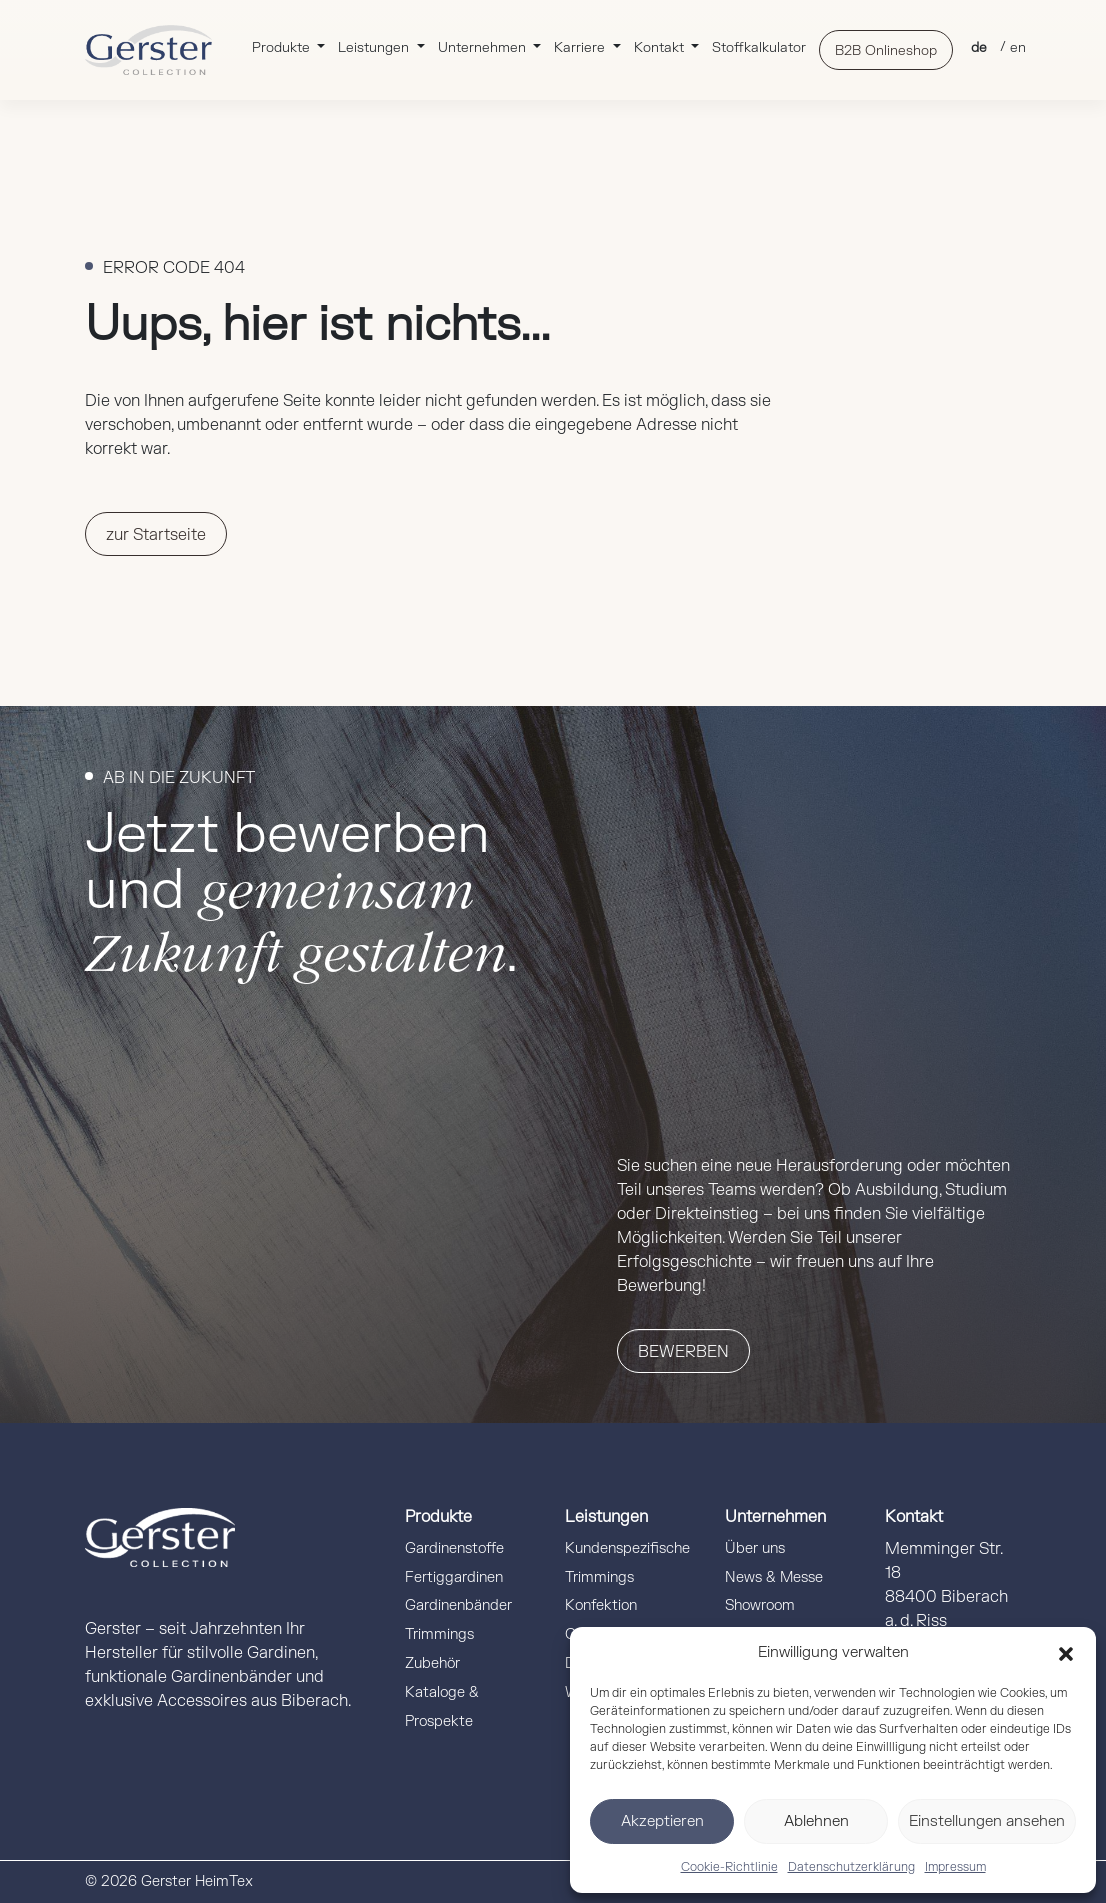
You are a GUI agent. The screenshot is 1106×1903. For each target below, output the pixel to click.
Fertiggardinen (454, 1577)
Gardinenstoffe (454, 1548)
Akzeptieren (662, 1821)
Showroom (760, 1605)
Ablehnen (816, 1821)
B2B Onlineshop (886, 50)
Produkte (283, 47)
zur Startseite (156, 535)
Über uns (755, 1548)
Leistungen (375, 47)
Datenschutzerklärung (851, 1867)
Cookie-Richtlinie (729, 1867)
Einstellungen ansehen (987, 1821)
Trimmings (439, 1634)
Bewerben (683, 1352)
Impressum (955, 1867)
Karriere (581, 47)
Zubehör (432, 1663)
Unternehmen (484, 47)
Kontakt (661, 47)
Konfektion (601, 1605)
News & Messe (774, 1577)
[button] (1066, 1653)
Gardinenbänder (458, 1605)
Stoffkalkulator (759, 47)
